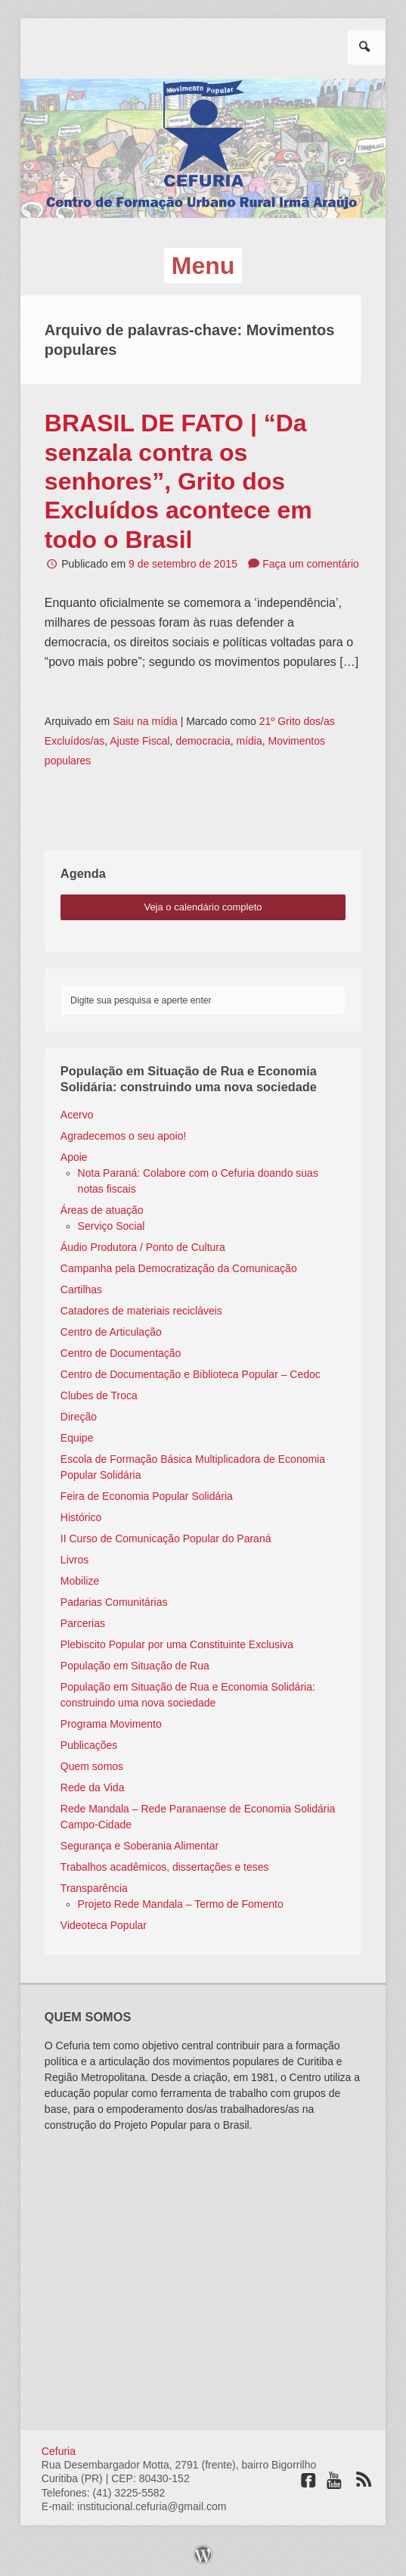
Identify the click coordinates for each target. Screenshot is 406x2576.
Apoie (74, 1157)
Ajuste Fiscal (139, 741)
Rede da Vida (92, 1787)
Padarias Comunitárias (114, 1602)
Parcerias (82, 1623)
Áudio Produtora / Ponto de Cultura (142, 1247)
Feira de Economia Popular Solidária (146, 1496)
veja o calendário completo (203, 907)
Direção (78, 1417)
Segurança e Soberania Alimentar (139, 1846)
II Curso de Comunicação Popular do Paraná (165, 1538)
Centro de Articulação (111, 1332)
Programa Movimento (111, 1724)
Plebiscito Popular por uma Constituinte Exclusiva (176, 1644)
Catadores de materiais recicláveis (141, 1311)
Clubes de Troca (99, 1395)
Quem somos (91, 1766)
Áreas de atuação (102, 1210)
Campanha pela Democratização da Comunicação (178, 1268)
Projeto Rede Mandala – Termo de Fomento (181, 1904)
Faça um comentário (310, 564)
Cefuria (59, 2451)
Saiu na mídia (145, 721)
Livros (74, 1560)
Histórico (80, 1517)
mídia (249, 741)
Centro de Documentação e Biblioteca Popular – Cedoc (190, 1374)
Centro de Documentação (120, 1353)
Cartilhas (81, 1289)
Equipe (77, 1438)
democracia (202, 741)
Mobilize (79, 1581)
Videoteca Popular (103, 1925)
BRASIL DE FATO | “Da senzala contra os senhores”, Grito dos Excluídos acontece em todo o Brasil (178, 481)
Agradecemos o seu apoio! (123, 1136)
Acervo (77, 1115)
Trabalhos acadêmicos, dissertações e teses (164, 1867)
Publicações (89, 1745)
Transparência (94, 1888)
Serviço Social (111, 1226)
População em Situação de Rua (134, 1666)
